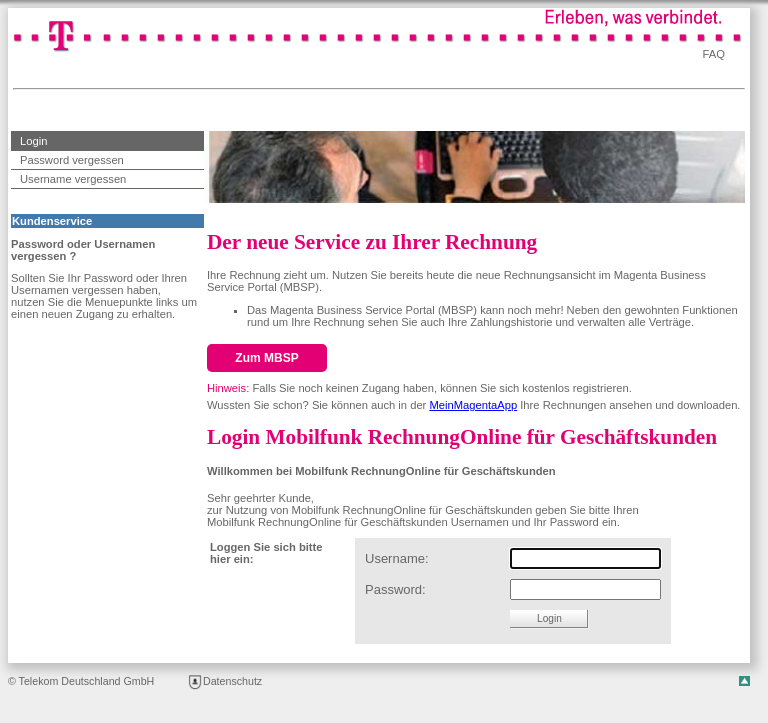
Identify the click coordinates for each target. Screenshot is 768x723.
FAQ (714, 54)
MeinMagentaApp (473, 405)
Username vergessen (73, 179)
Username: (397, 558)
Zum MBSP (266, 358)
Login (29, 139)
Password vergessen (72, 160)
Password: (395, 589)
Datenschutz (224, 681)
